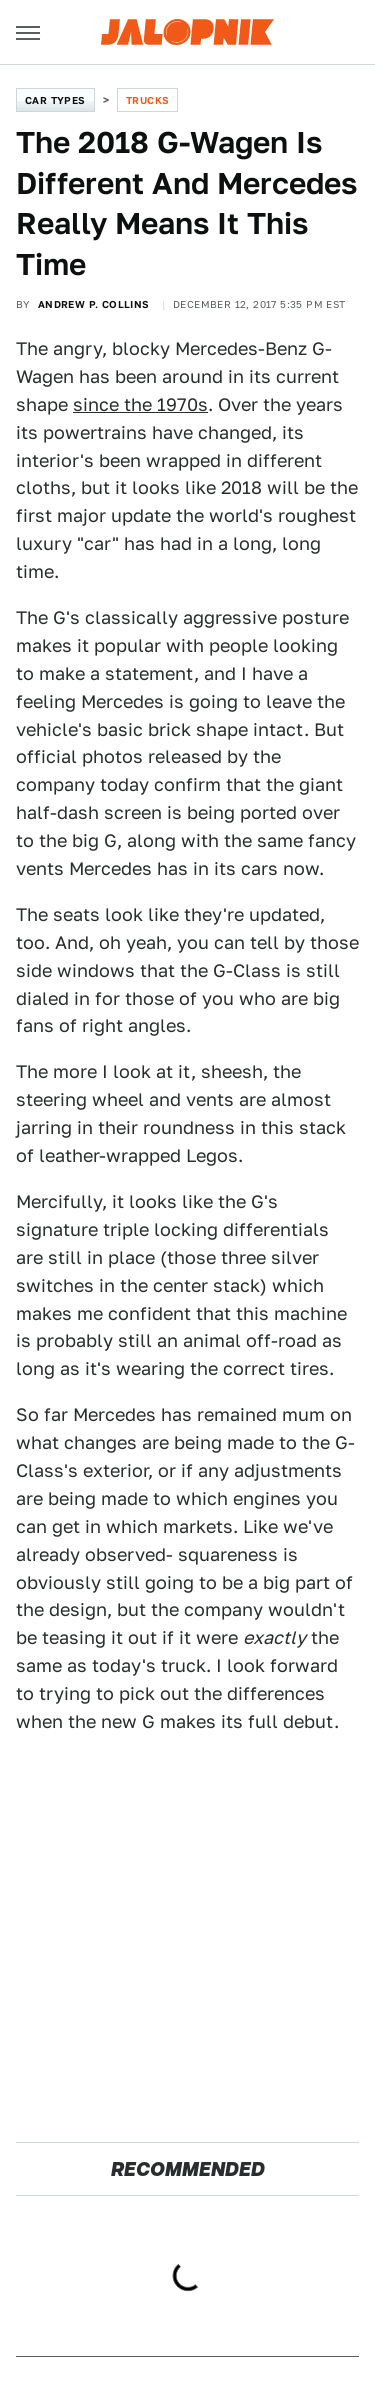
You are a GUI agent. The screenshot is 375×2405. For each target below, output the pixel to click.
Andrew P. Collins (94, 304)
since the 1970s (140, 404)
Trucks (147, 100)
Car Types (55, 100)
